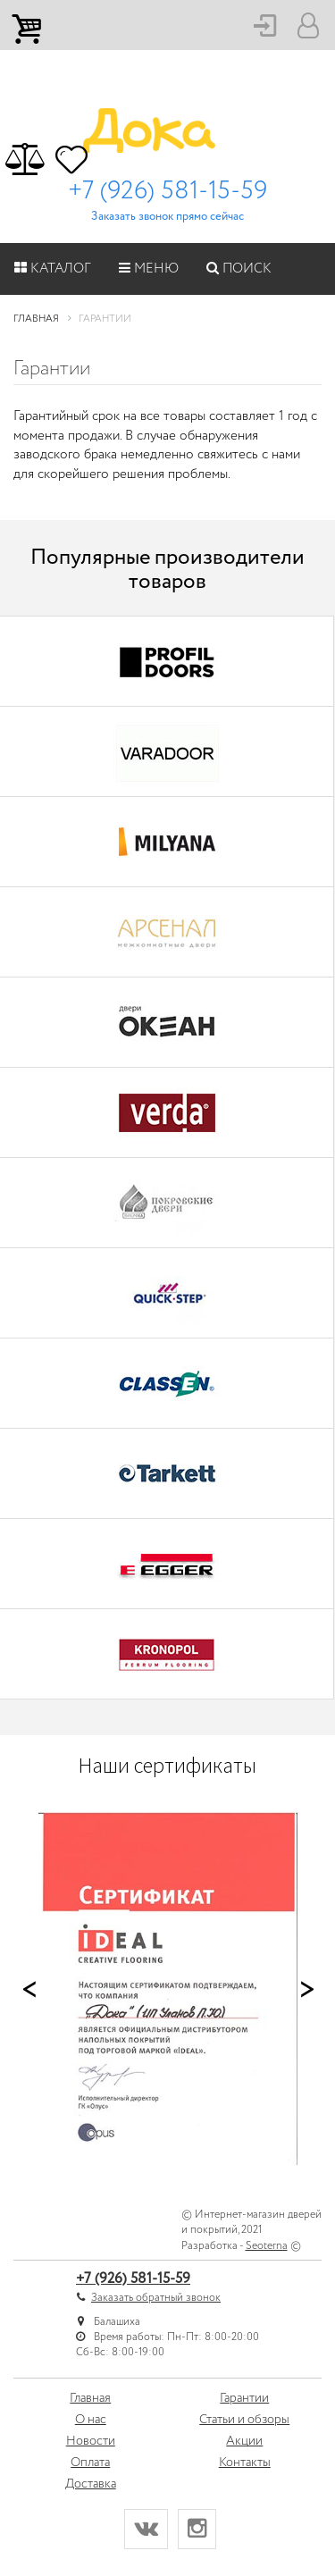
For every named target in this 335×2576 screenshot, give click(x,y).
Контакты (245, 2462)
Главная (90, 2398)
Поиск (239, 269)
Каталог (52, 269)
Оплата (90, 2462)
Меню (149, 269)
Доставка (90, 2484)
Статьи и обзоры (244, 2420)
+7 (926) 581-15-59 (167, 191)
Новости (90, 2441)
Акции (244, 2441)
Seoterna (267, 2245)
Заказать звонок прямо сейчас (167, 216)
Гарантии (244, 2398)
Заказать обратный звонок (156, 2297)
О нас (90, 2420)
